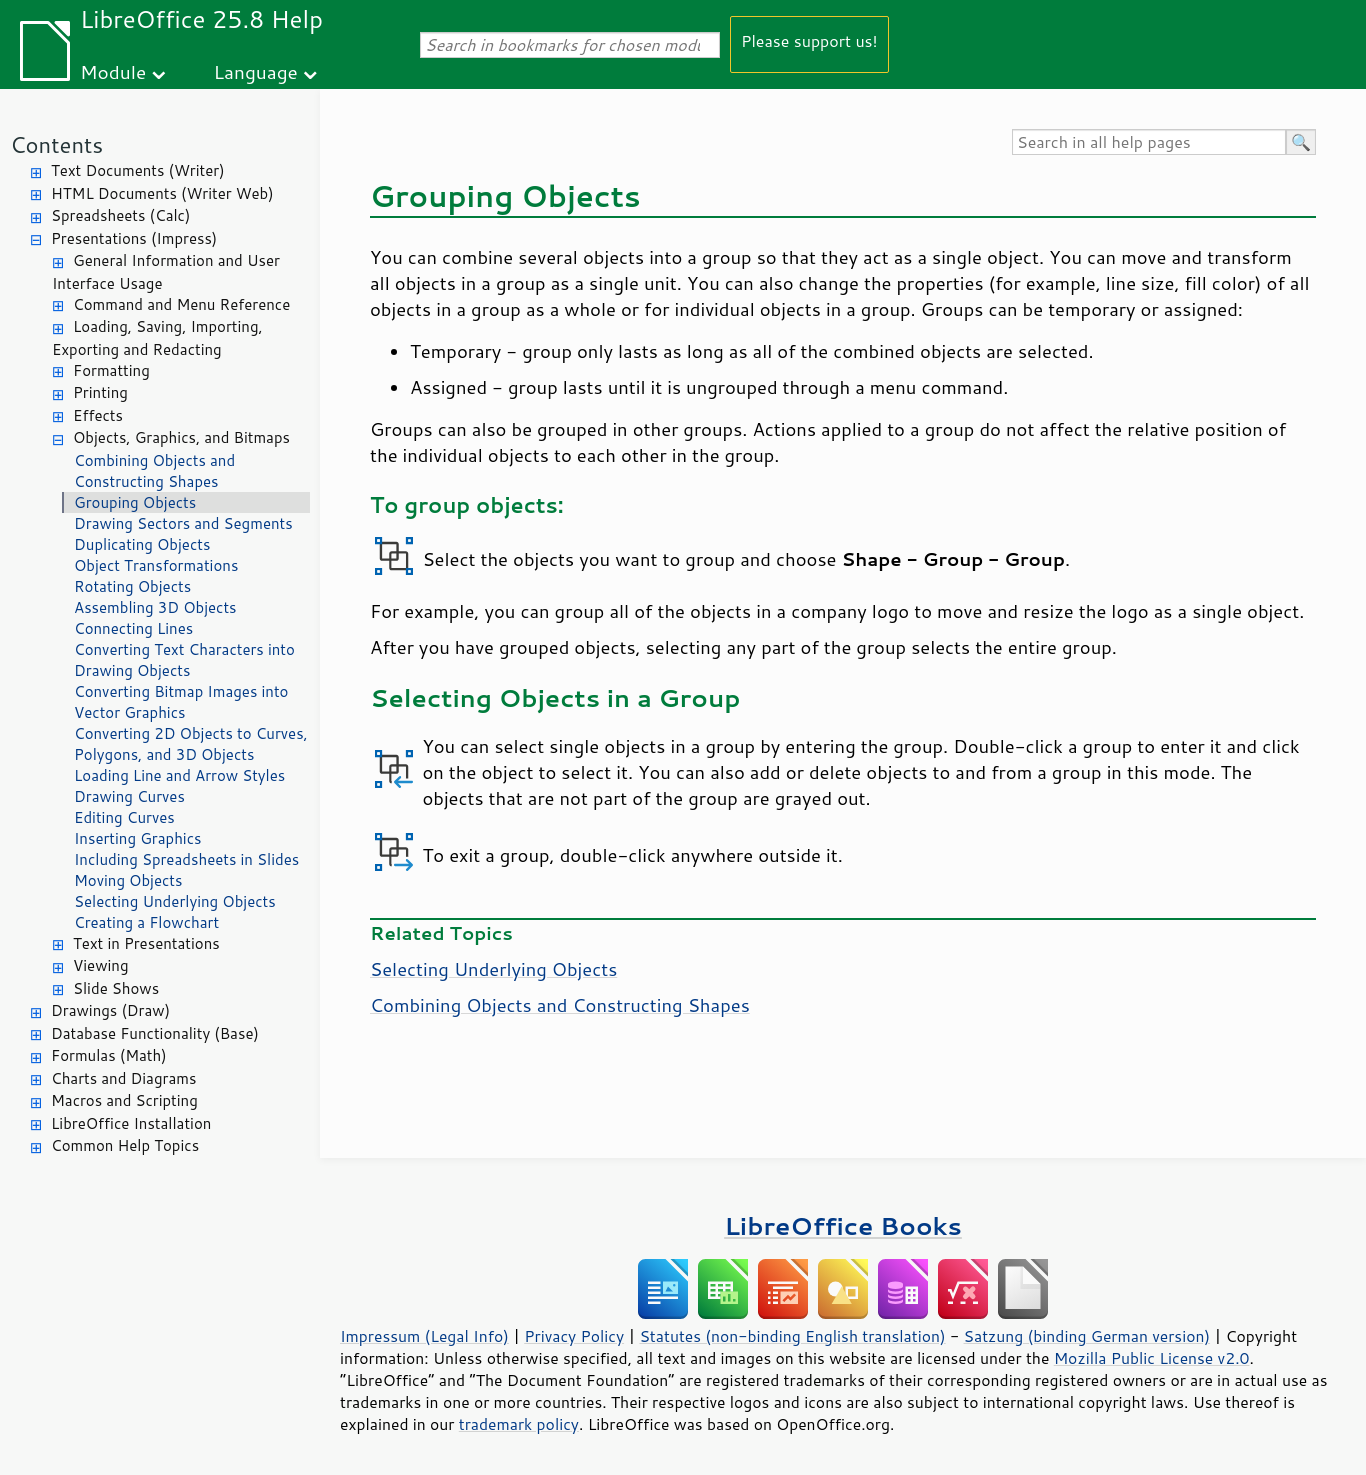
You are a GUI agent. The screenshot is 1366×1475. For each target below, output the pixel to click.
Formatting (111, 370)
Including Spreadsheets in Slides (186, 859)
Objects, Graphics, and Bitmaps (181, 437)
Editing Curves (124, 817)
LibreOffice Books (843, 1225)
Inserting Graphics (138, 838)
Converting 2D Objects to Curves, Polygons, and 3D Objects (191, 744)
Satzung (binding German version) (1087, 1336)
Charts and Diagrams (123, 1078)
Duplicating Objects (142, 544)
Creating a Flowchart (146, 922)
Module (113, 71)
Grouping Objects (135, 502)
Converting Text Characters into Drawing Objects (184, 660)
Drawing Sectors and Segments (183, 523)
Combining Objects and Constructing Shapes (154, 471)
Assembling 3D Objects (155, 607)
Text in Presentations (146, 943)
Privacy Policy (574, 1336)
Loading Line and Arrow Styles (179, 775)
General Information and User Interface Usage (166, 272)
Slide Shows (116, 988)
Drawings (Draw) (110, 1010)
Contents (56, 144)
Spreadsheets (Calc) (120, 215)
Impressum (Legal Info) (424, 1336)
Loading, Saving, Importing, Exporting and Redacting (157, 338)
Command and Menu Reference (181, 304)
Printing (100, 392)
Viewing (101, 965)
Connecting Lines (133, 628)
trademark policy (519, 1424)
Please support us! (809, 40)
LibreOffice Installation (131, 1123)
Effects (98, 415)
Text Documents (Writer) (138, 170)
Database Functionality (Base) (155, 1033)
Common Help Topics (125, 1145)
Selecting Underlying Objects (175, 901)
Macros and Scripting (124, 1100)
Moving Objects (128, 880)
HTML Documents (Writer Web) (162, 193)
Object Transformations (156, 565)
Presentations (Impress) (134, 238)
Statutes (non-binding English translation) (792, 1336)
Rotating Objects (132, 586)
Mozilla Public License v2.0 (1152, 1358)
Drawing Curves (129, 796)
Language (256, 71)
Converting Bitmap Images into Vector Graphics (181, 702)
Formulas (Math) (109, 1055)
